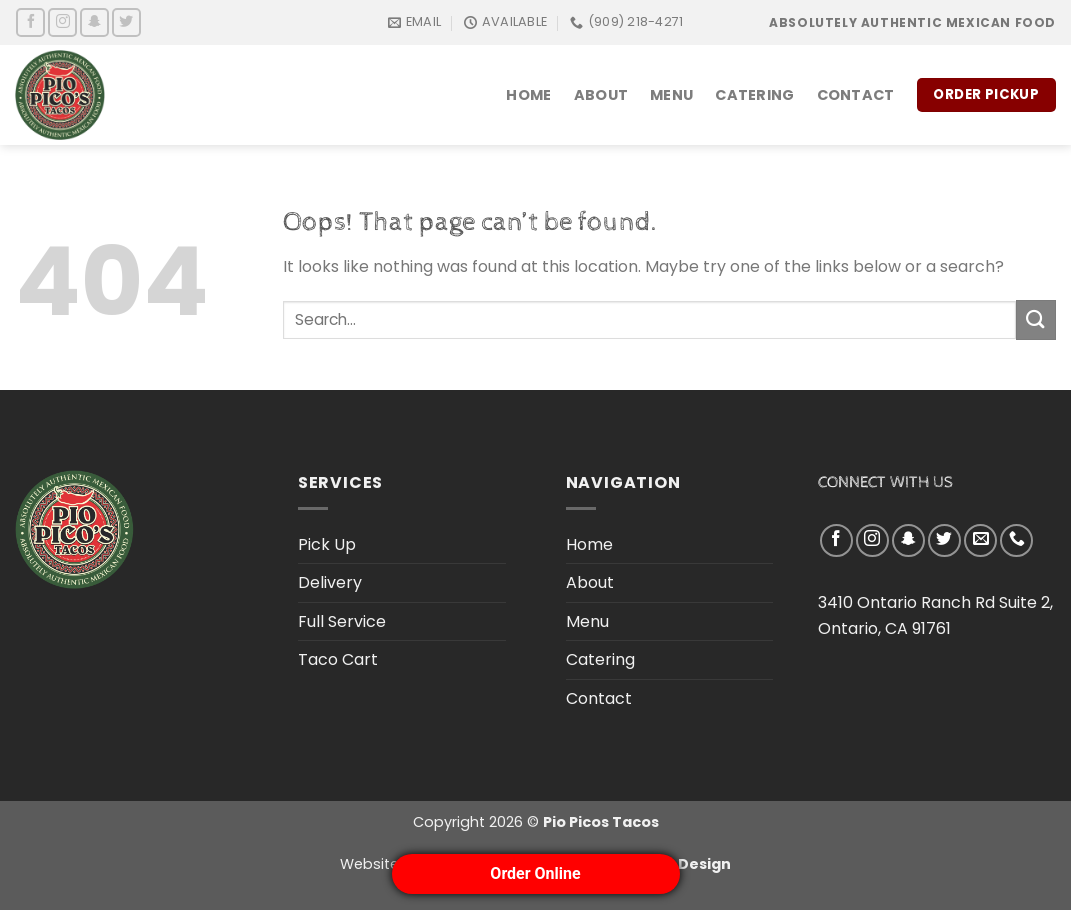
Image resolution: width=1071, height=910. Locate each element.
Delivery (330, 582)
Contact (856, 95)
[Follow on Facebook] (30, 22)
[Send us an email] (980, 540)
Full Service (342, 621)
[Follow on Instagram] (62, 22)
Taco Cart (338, 659)
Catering (754, 95)
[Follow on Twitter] (126, 22)
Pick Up (327, 544)
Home (528, 95)
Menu (671, 95)
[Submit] (1036, 319)
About (601, 95)
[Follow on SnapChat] (94, 22)
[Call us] (1016, 540)
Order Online (535, 873)
